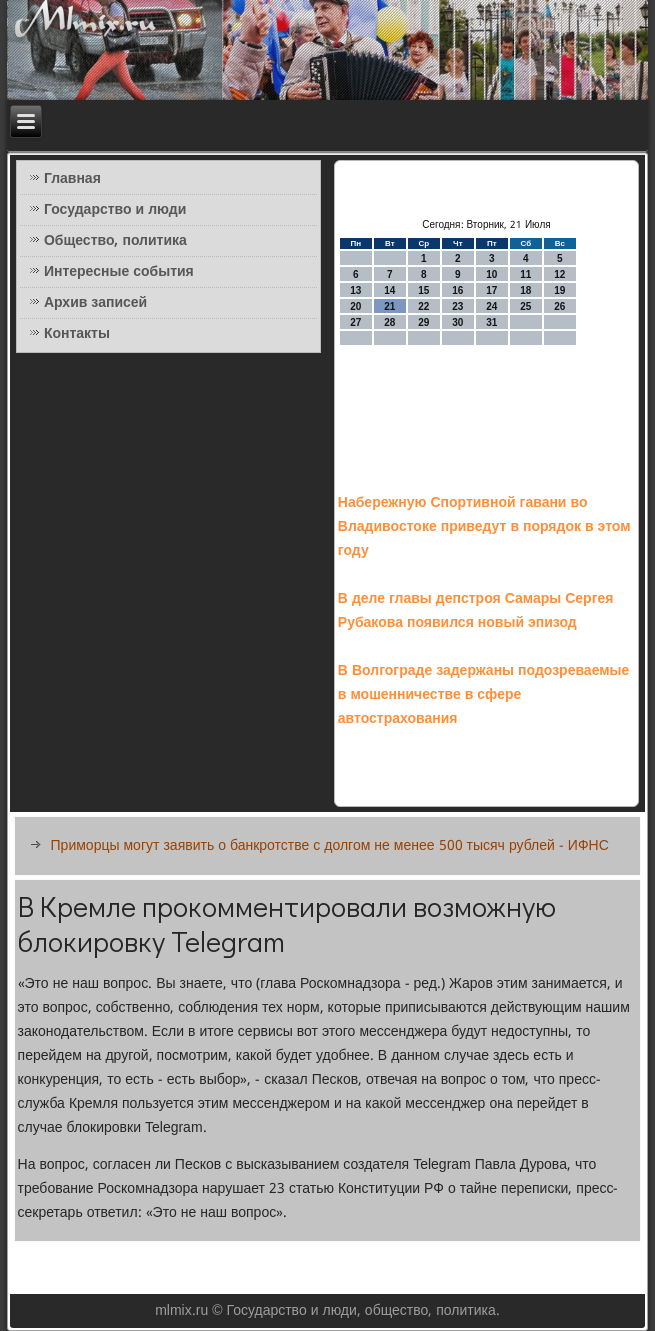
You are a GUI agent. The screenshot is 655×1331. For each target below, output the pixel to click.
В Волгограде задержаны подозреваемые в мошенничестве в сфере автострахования (484, 695)
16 (457, 290)
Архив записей (95, 303)
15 (423, 290)
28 (389, 322)
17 (491, 290)
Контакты (77, 334)
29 (423, 322)
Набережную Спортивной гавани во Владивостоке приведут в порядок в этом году (484, 527)
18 (525, 290)
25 (525, 306)
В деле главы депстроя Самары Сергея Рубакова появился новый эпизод (476, 611)
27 (355, 322)
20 (355, 306)
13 (355, 290)
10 (491, 274)
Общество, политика (115, 241)
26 (559, 306)
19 (559, 290)
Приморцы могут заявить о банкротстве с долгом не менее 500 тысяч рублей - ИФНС (330, 846)
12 (559, 274)
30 (457, 322)
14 (389, 290)
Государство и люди (115, 210)
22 (423, 306)
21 (389, 306)
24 (491, 306)
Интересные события (119, 272)
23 (457, 306)
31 (491, 322)
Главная (72, 179)
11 (525, 274)
